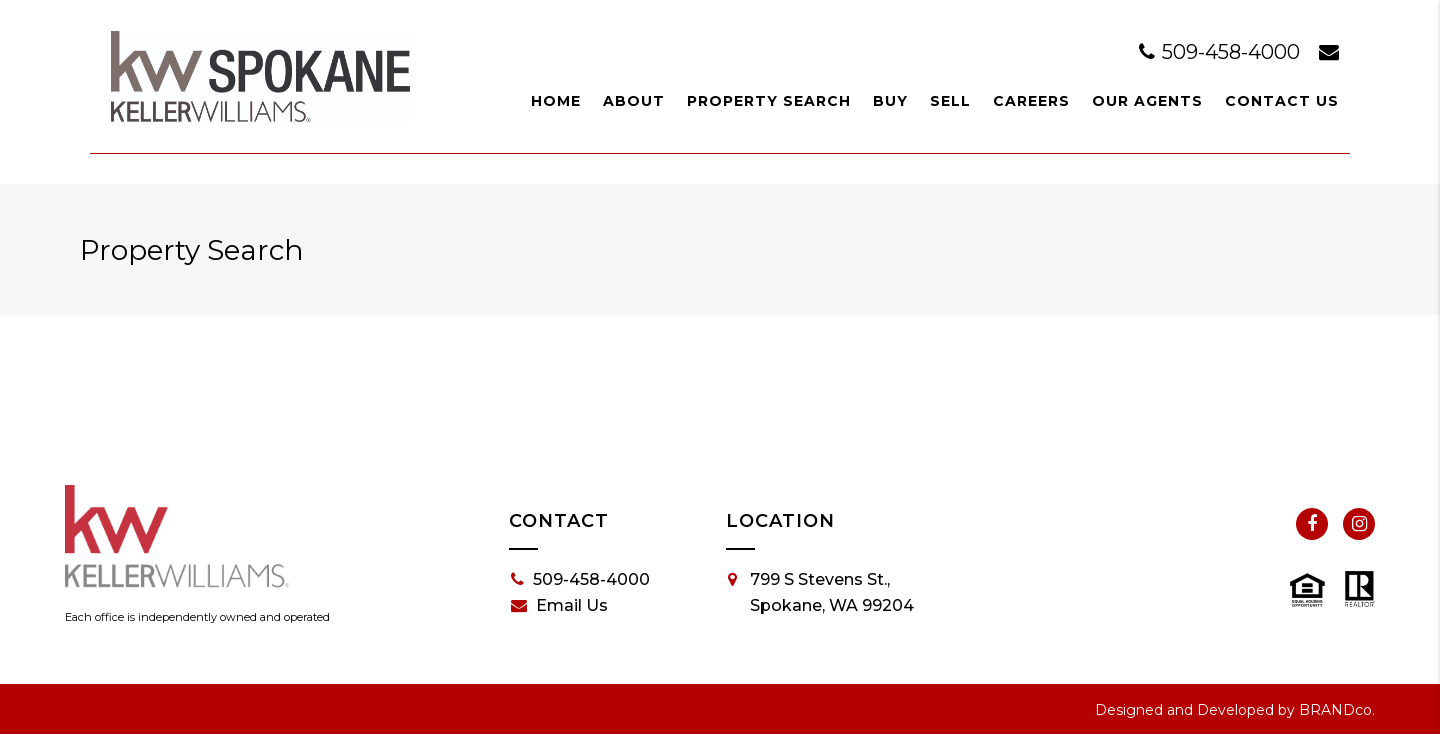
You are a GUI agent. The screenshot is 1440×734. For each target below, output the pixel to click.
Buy (890, 101)
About (634, 101)
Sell (950, 101)
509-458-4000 (1222, 52)
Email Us (559, 606)
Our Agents (1147, 101)
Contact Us (1282, 101)
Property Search (769, 101)
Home (556, 101)
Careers (1031, 101)
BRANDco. (1337, 710)
